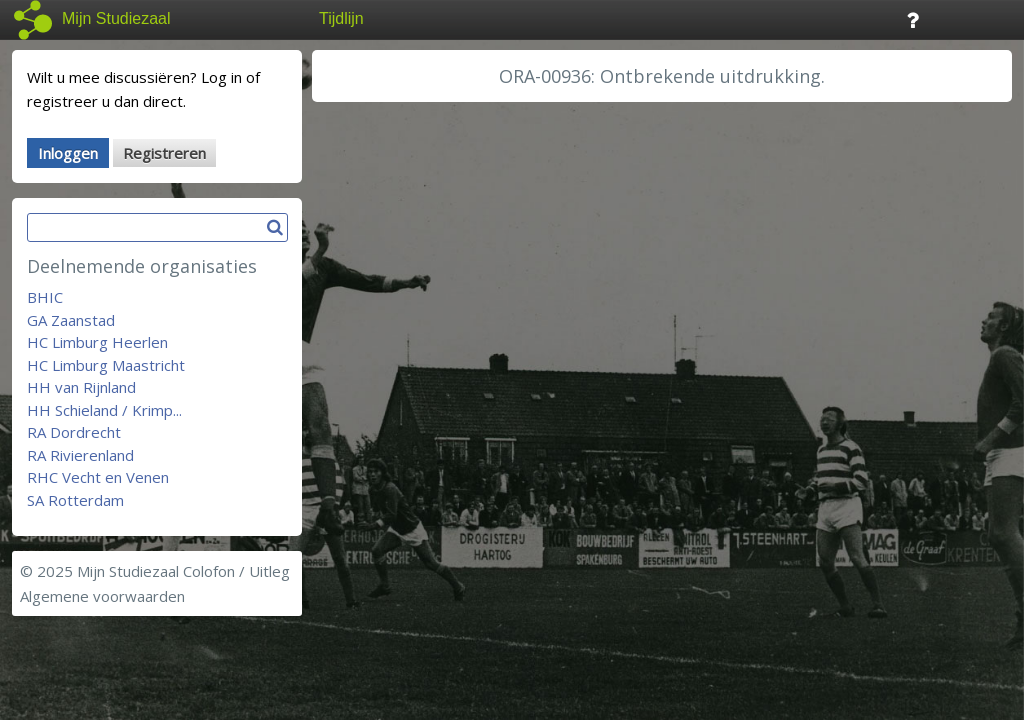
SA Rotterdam (75, 500)
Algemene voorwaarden (102, 596)
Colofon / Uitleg (236, 571)
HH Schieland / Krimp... (104, 410)
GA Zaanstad (71, 320)
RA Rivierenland (80, 455)
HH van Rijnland (81, 387)
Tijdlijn (341, 18)
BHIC (45, 297)
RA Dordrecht (74, 432)
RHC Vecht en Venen (98, 477)
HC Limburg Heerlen (97, 342)
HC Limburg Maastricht (106, 365)
